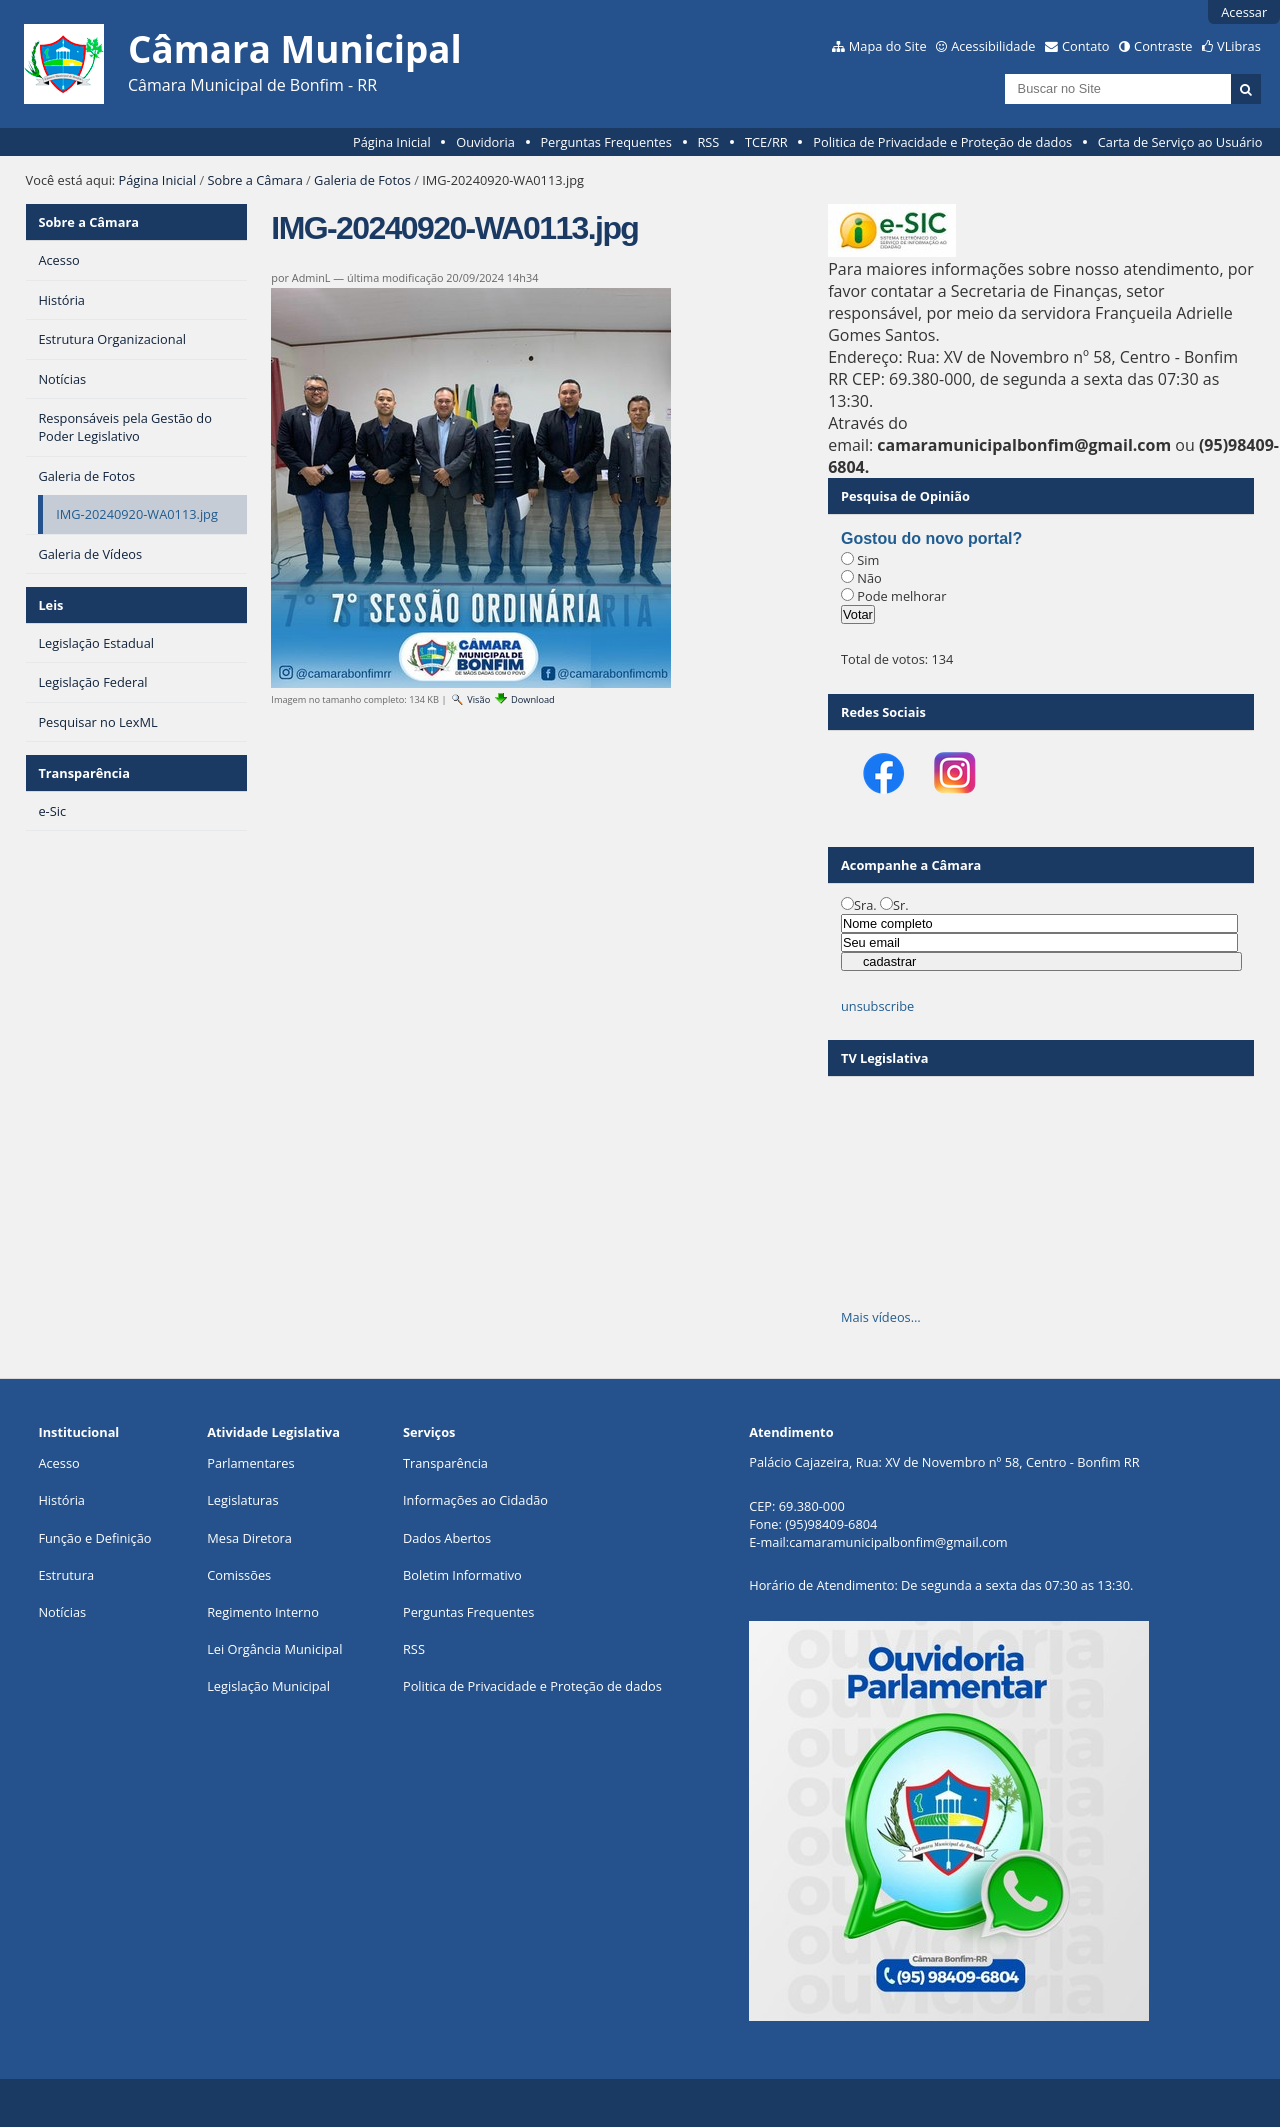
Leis (50, 605)
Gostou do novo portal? (931, 538)
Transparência (84, 773)
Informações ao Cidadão (475, 1500)
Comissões (239, 1575)
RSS (708, 142)
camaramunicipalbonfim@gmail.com (898, 1542)
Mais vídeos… (881, 1317)
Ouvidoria (485, 142)
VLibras (1239, 46)
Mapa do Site (888, 46)
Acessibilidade (993, 46)
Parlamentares (250, 1463)
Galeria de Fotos (362, 180)
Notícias (62, 1612)
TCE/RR (766, 142)
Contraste (1163, 46)
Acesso (58, 1463)
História (61, 1500)
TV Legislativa (884, 1058)
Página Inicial (392, 142)
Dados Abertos (447, 1538)
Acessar (1244, 12)
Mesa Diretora (249, 1538)
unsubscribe (877, 1006)
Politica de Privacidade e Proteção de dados (942, 142)
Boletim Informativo (462, 1575)
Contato (1086, 46)
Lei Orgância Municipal (274, 1649)
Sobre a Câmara (255, 180)
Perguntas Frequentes (605, 142)
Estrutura (66, 1575)
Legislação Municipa (266, 1686)
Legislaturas (242, 1500)
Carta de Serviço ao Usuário (1180, 142)
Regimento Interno (263, 1612)
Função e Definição (94, 1538)
